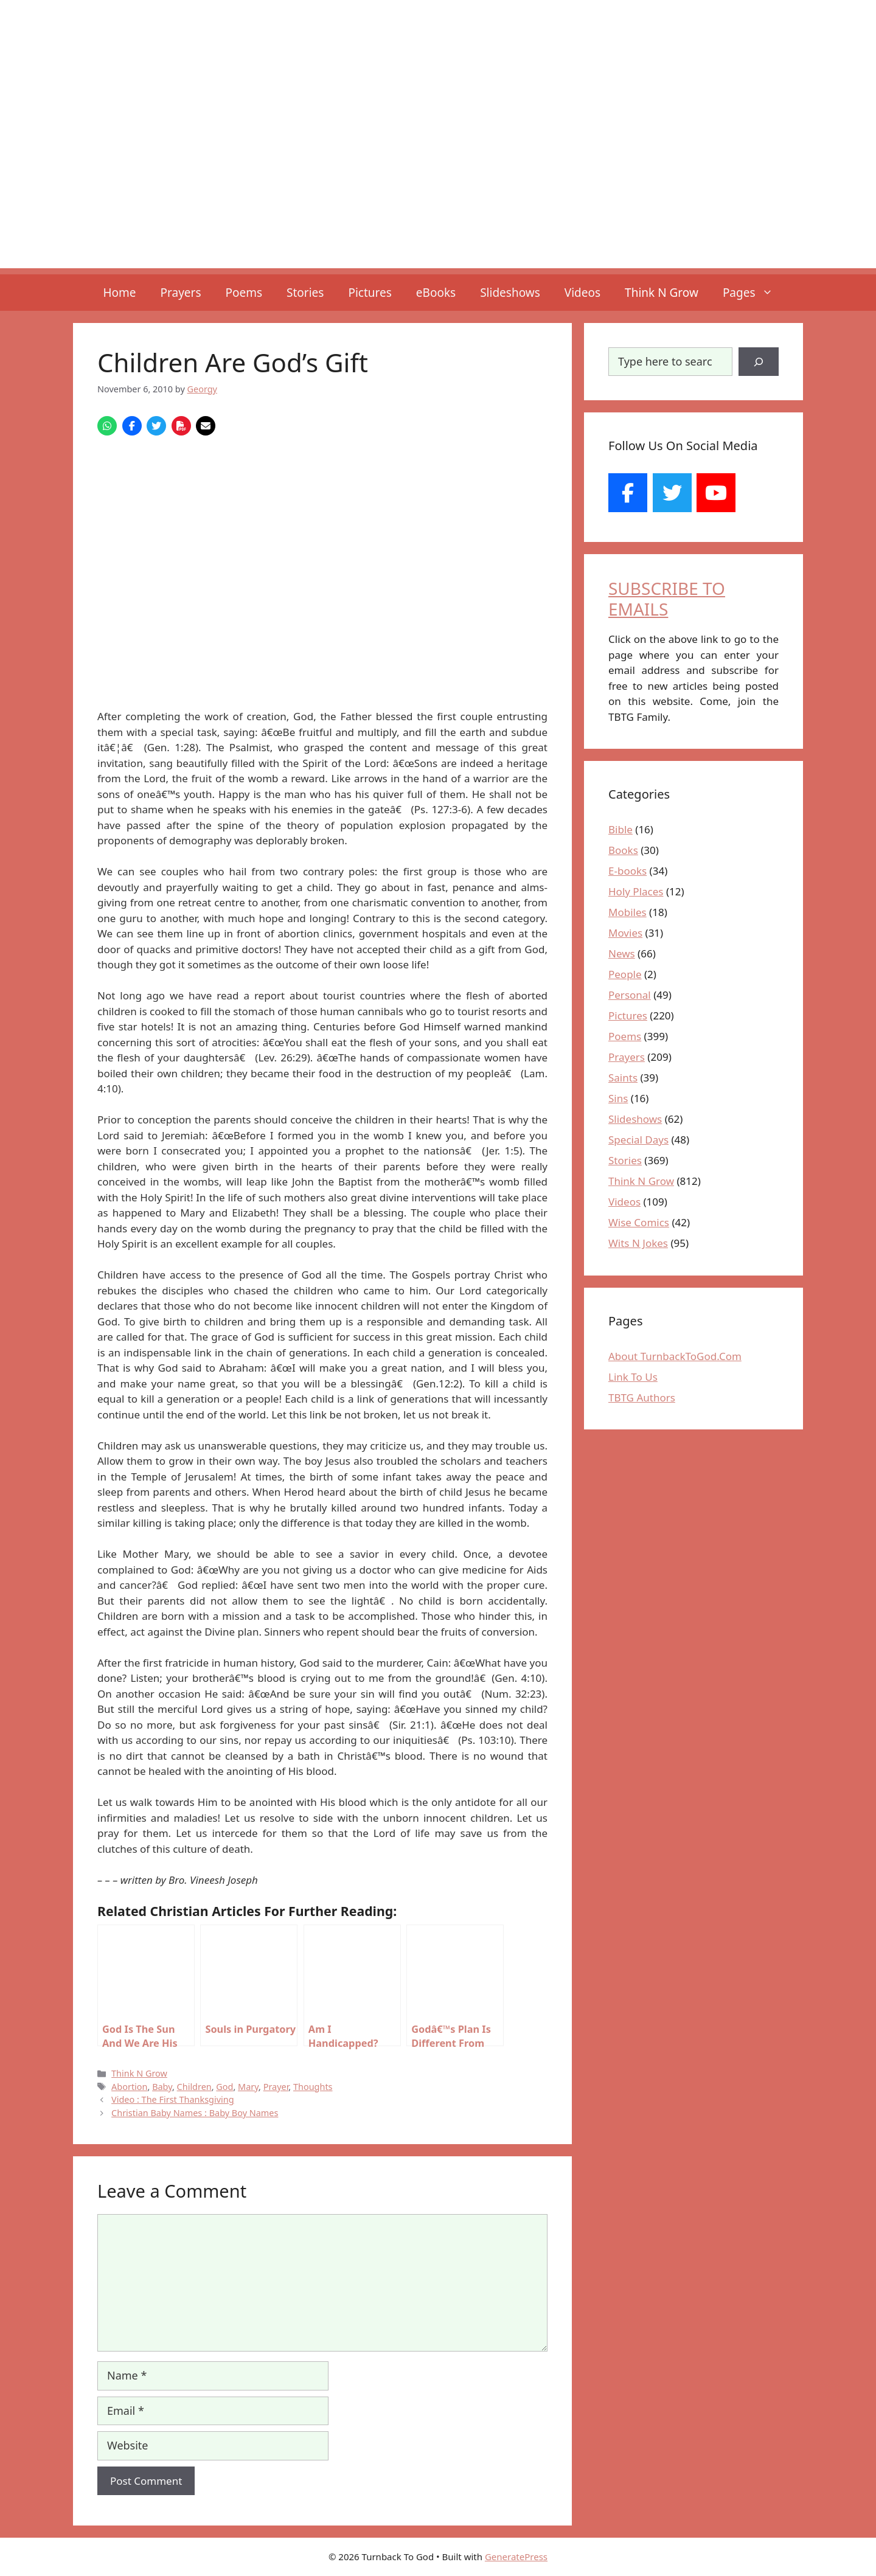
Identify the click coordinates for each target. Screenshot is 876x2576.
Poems (244, 292)
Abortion (129, 2086)
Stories (305, 292)
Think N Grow (661, 292)
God (224, 2086)
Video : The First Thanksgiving (172, 2099)
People (625, 974)
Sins (618, 1098)
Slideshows (510, 292)
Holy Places (635, 891)
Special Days (638, 1140)
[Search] (759, 362)
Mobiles (627, 912)
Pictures (369, 292)
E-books (627, 871)
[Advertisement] (438, 183)
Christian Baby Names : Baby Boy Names (194, 2113)
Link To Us (633, 1377)
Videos (582, 292)
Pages (754, 292)
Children (194, 2086)
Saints (623, 1078)
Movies (625, 933)
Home (119, 292)
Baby (162, 2086)
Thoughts (313, 2086)
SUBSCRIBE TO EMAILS (666, 598)
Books (623, 850)
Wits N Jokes (638, 1243)
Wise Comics (638, 1222)
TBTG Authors (641, 1397)
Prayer (276, 2086)
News (621, 953)
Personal (629, 995)
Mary (248, 2086)
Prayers (181, 292)
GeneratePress (516, 2556)
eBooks (436, 292)
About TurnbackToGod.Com (675, 1356)
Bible (620, 829)
